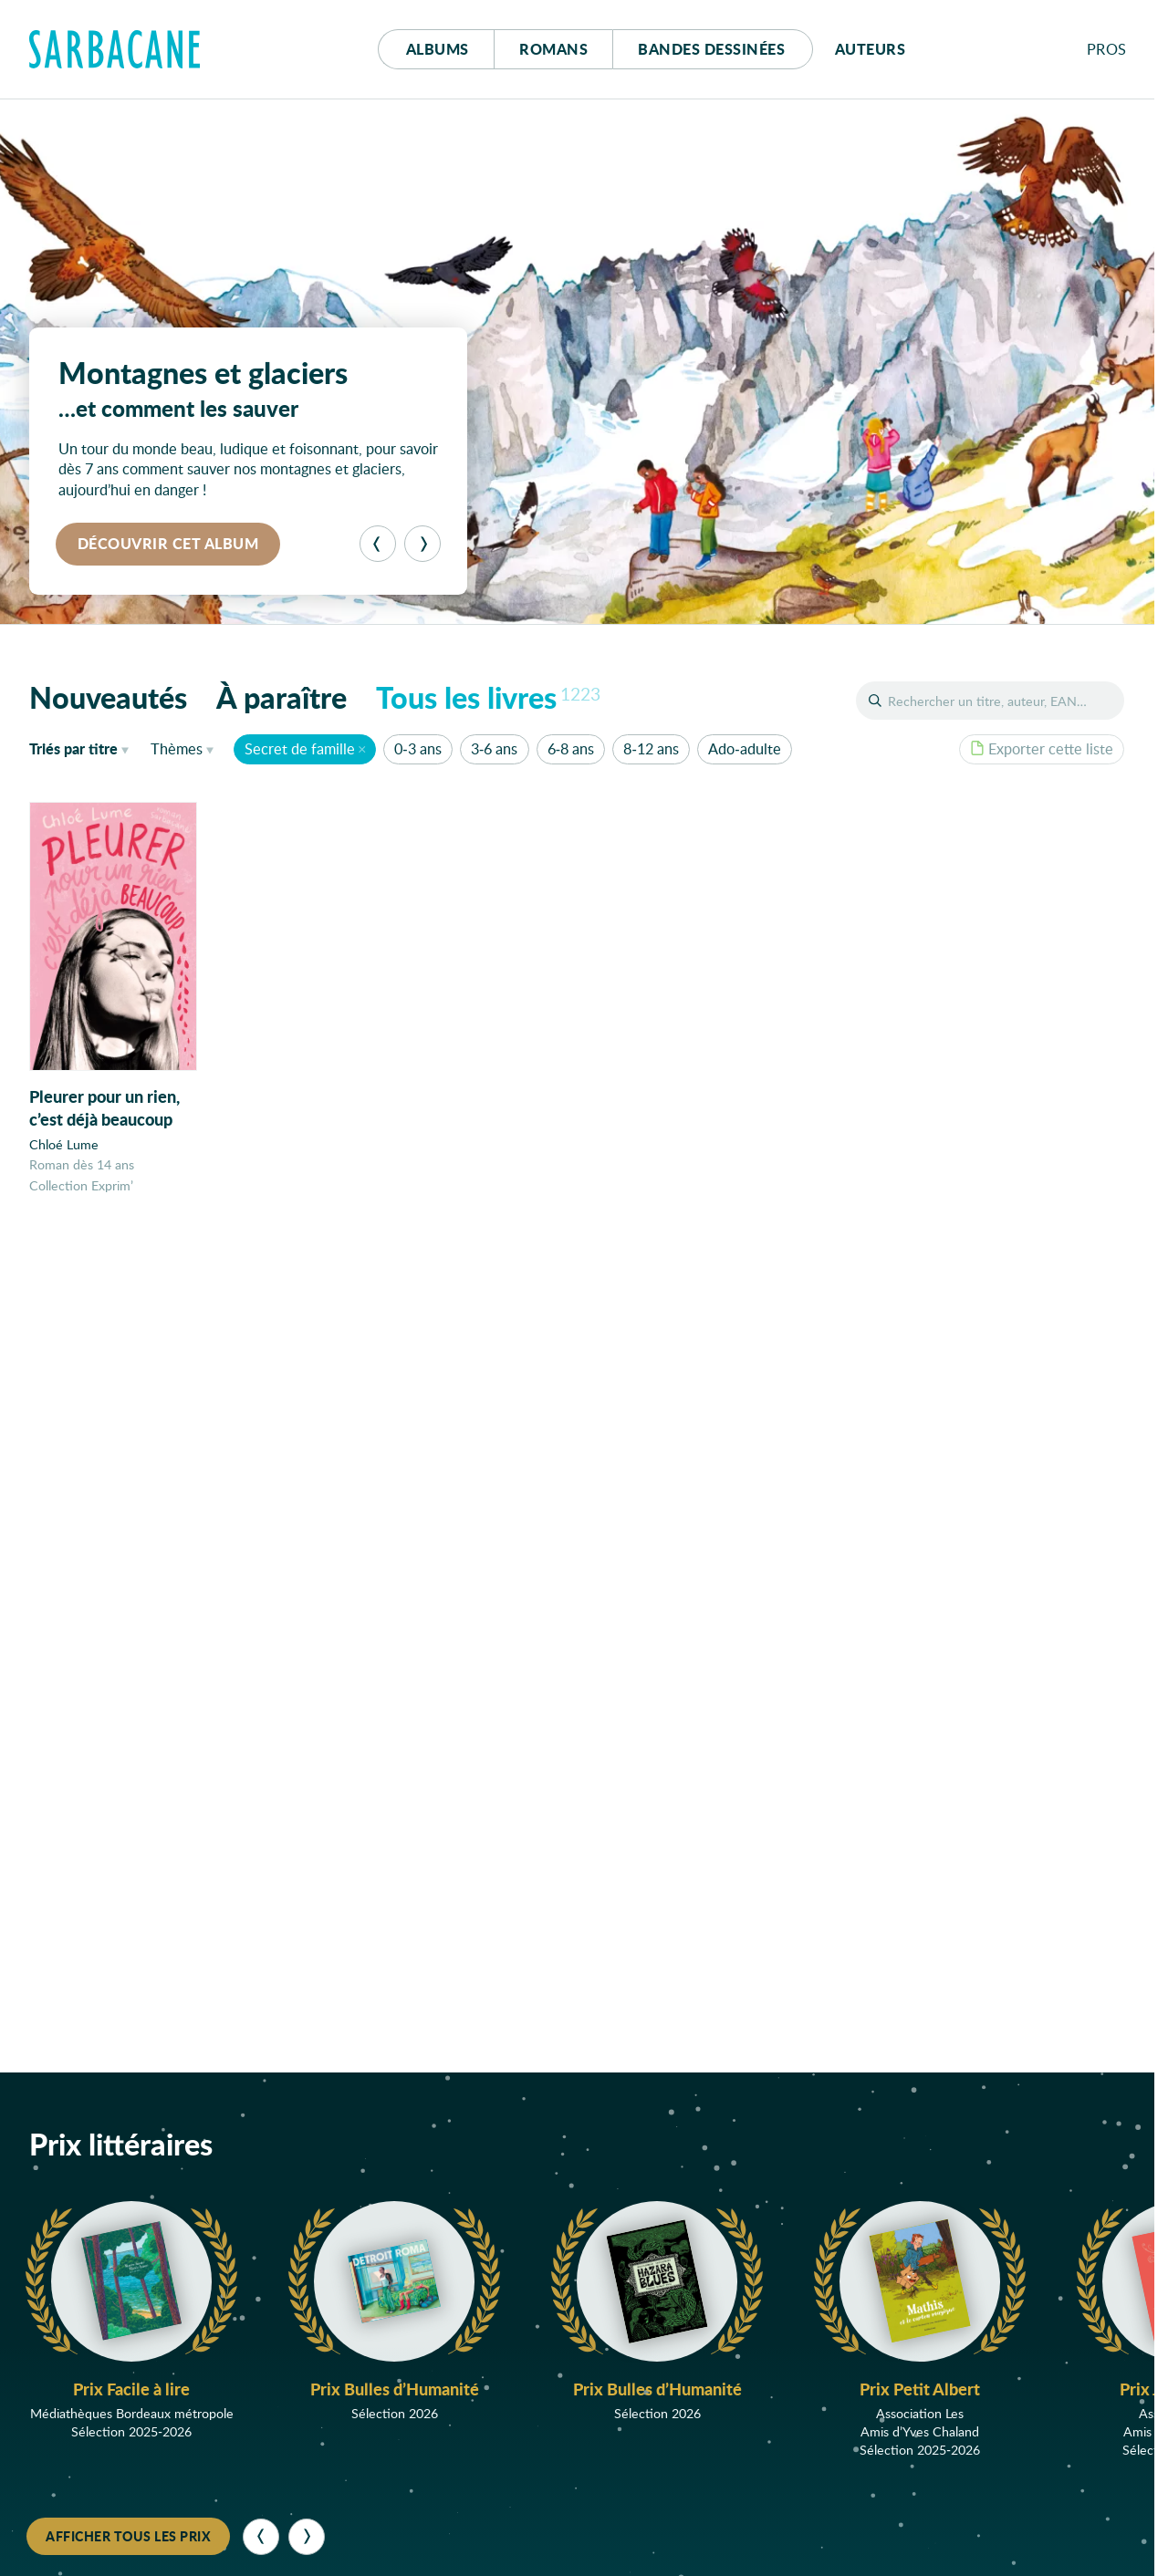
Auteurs (870, 48)
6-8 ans (571, 748)
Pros (1107, 48)
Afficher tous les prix (128, 2536)
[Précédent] (378, 543)
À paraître (281, 697)
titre (73, 748)
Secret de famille (300, 748)
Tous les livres (488, 697)
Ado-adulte (744, 748)
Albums (437, 48)
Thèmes (177, 748)
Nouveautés (108, 697)
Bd (711, 48)
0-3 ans (417, 748)
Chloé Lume (64, 1144)
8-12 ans (650, 748)
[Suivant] (422, 543)
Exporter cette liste (1041, 748)
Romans (553, 48)
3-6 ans (494, 748)
